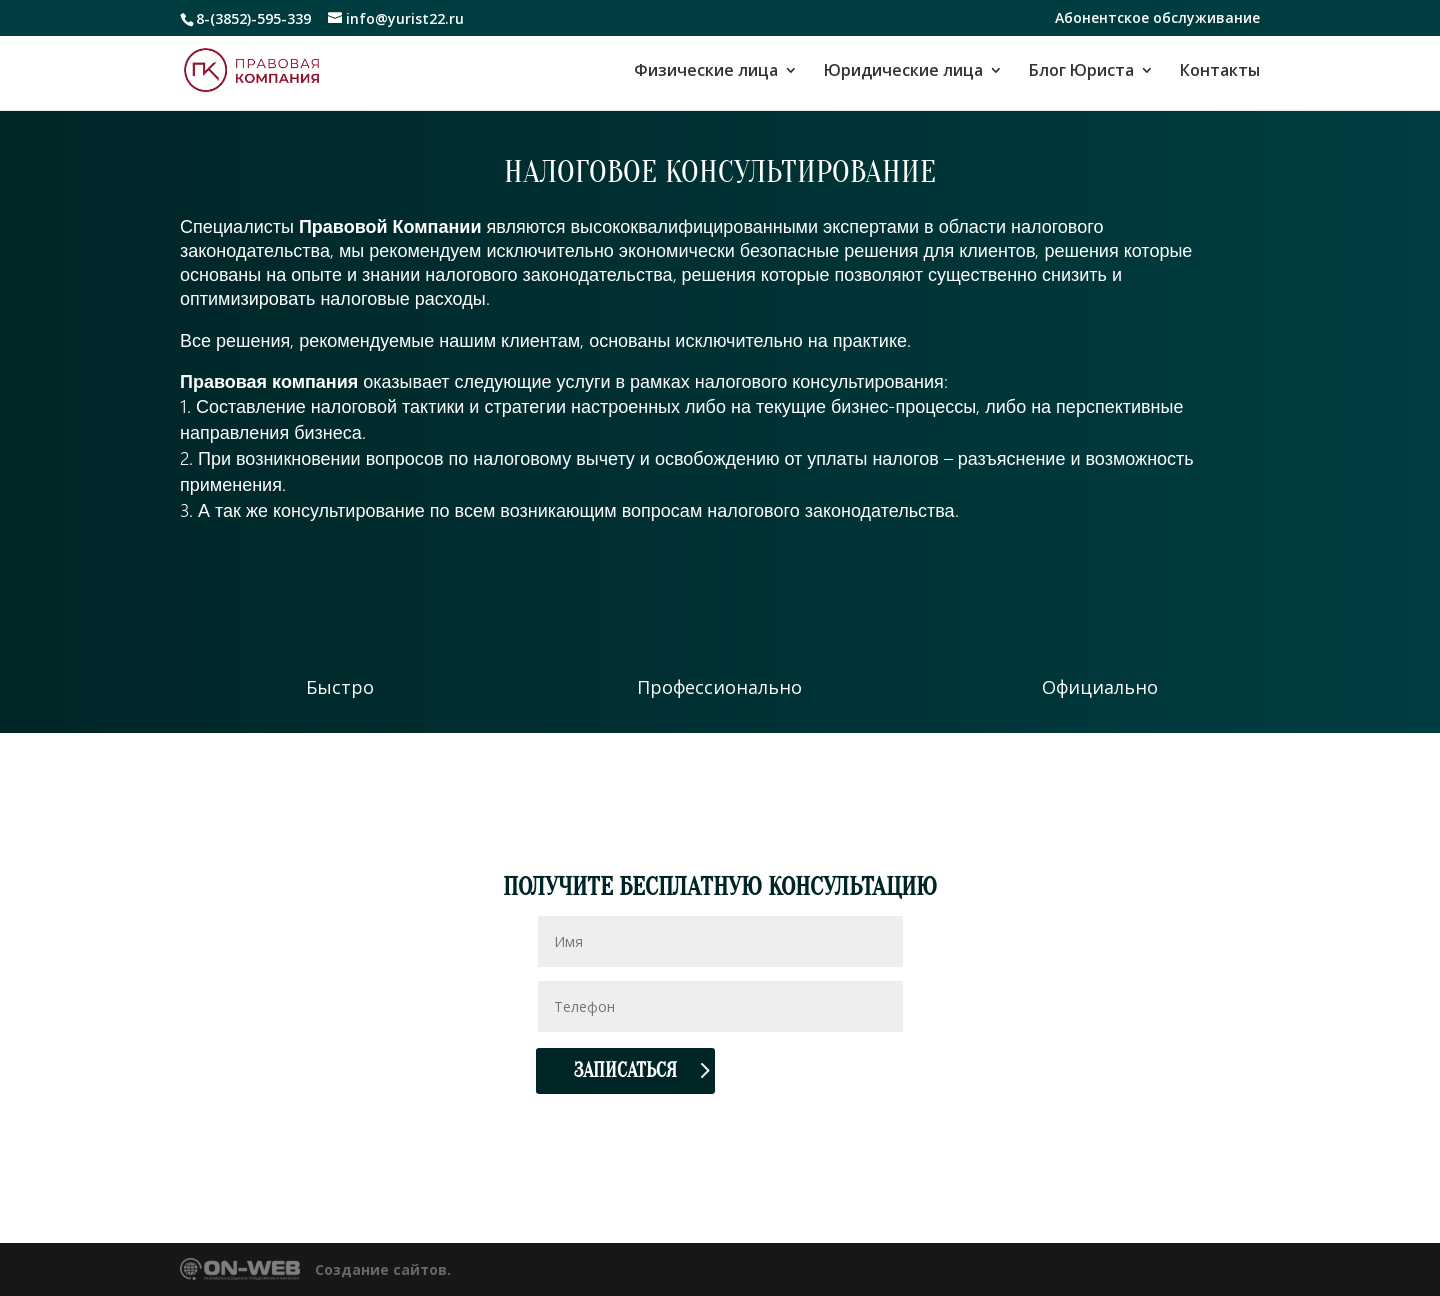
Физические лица (706, 72)
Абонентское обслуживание (1157, 19)
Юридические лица (903, 72)
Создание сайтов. (383, 1269)
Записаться (625, 1070)
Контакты (1220, 72)
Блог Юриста (1081, 72)
